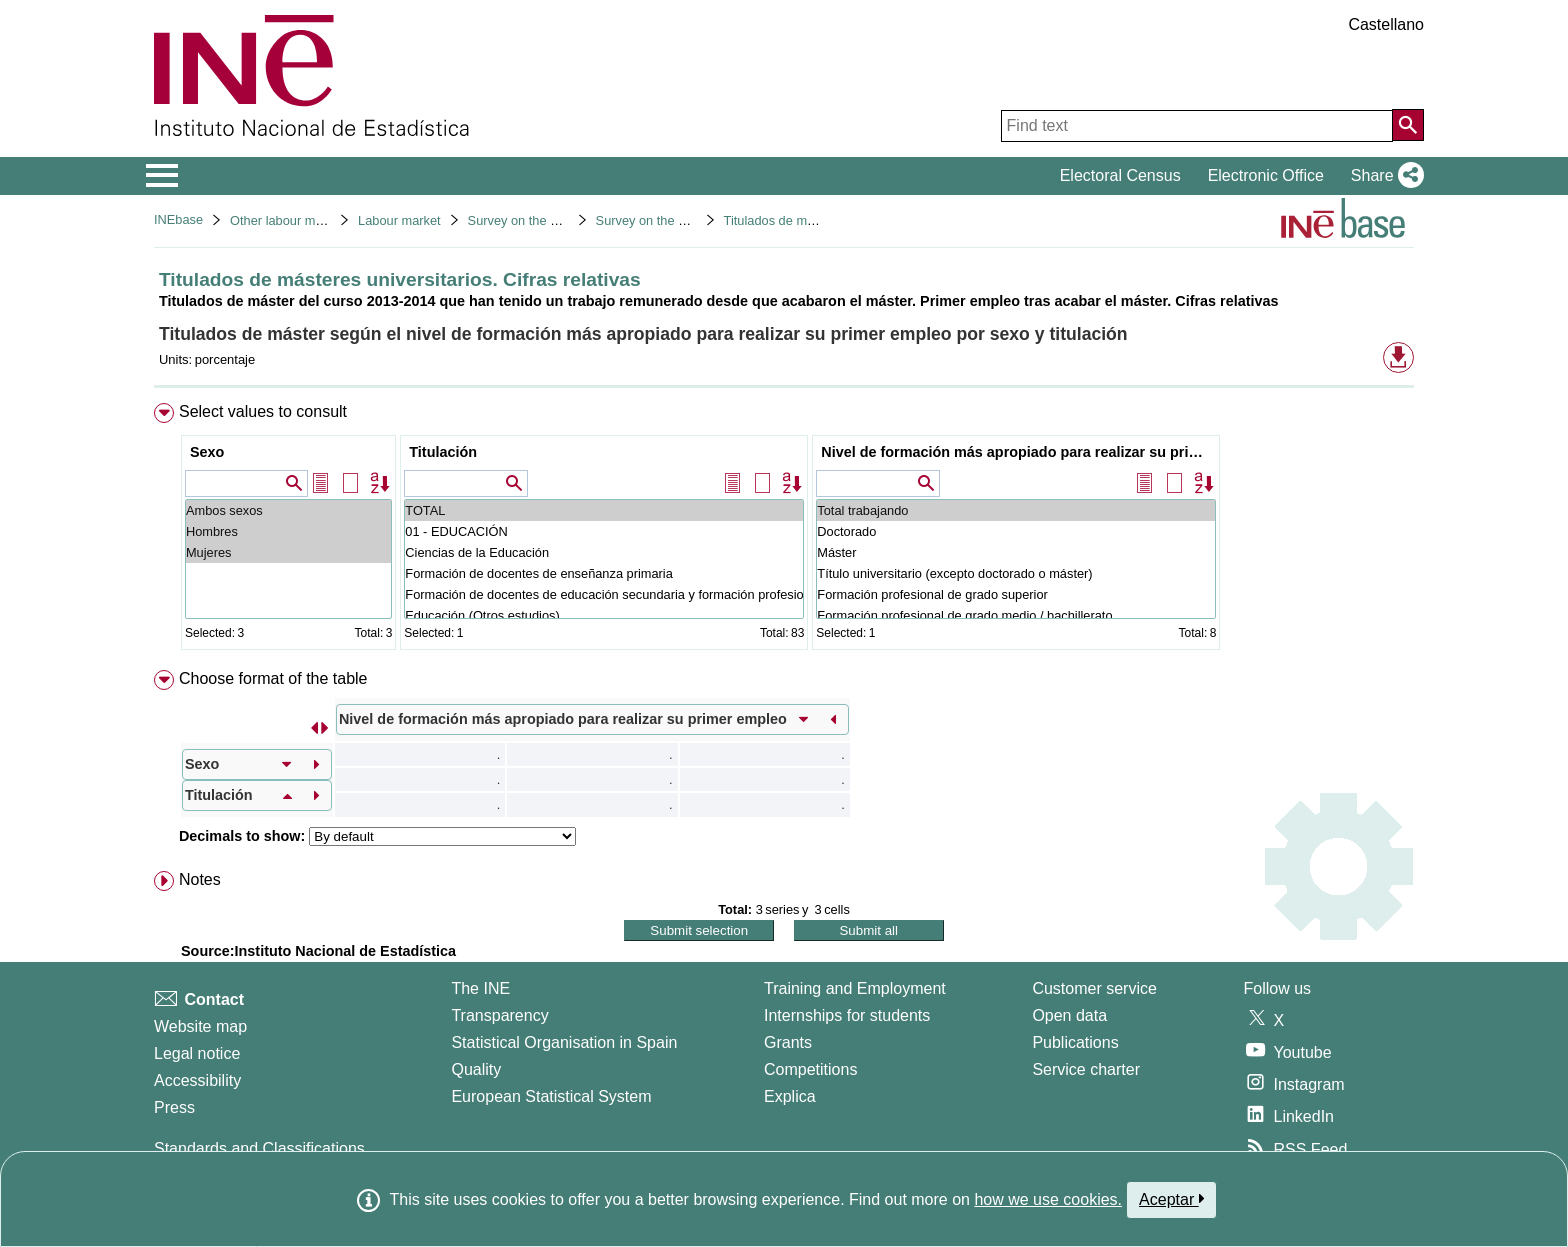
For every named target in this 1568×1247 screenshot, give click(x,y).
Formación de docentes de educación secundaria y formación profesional (604, 594)
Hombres (288, 531)
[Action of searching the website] (1408, 125)
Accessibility (197, 1080)
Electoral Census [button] (1120, 175)
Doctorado (1016, 531)
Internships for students (847, 1015)
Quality (476, 1069)
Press (174, 1107)
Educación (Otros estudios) (604, 615)
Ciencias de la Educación (604, 552)
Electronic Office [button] (1266, 175)
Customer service (1094, 988)
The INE (480, 988)
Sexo (207, 452)
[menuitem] (784, 530)
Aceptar (1171, 1199)
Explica (790, 1096)
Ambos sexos (288, 510)
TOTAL (604, 510)
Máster (1016, 552)
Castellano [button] (1386, 24)
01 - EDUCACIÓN (604, 531)
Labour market (399, 220)
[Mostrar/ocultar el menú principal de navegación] (162, 176)
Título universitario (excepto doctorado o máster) (1016, 573)
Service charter (1086, 1069)
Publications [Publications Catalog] (1075, 1042)
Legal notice (197, 1053)
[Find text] (1197, 126)
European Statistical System (551, 1096)
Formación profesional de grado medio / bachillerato (1016, 615)
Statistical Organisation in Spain (564, 1042)
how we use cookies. (1048, 1199)
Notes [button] (200, 879)
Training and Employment (855, 988)
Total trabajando (1016, 510)
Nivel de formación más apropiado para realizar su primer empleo (1018, 452)
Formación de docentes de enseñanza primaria (604, 573)
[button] (1383, 176)
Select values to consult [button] (263, 411)
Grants (788, 1042)
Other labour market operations (318, 220)
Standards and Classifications (259, 1148)
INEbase (178, 219)
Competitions (810, 1069)
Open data (1069, 1015)
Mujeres (288, 552)
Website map (200, 1026)
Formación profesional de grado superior (1016, 594)
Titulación (443, 452)
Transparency (499, 1015)
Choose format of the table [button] (273, 678)
